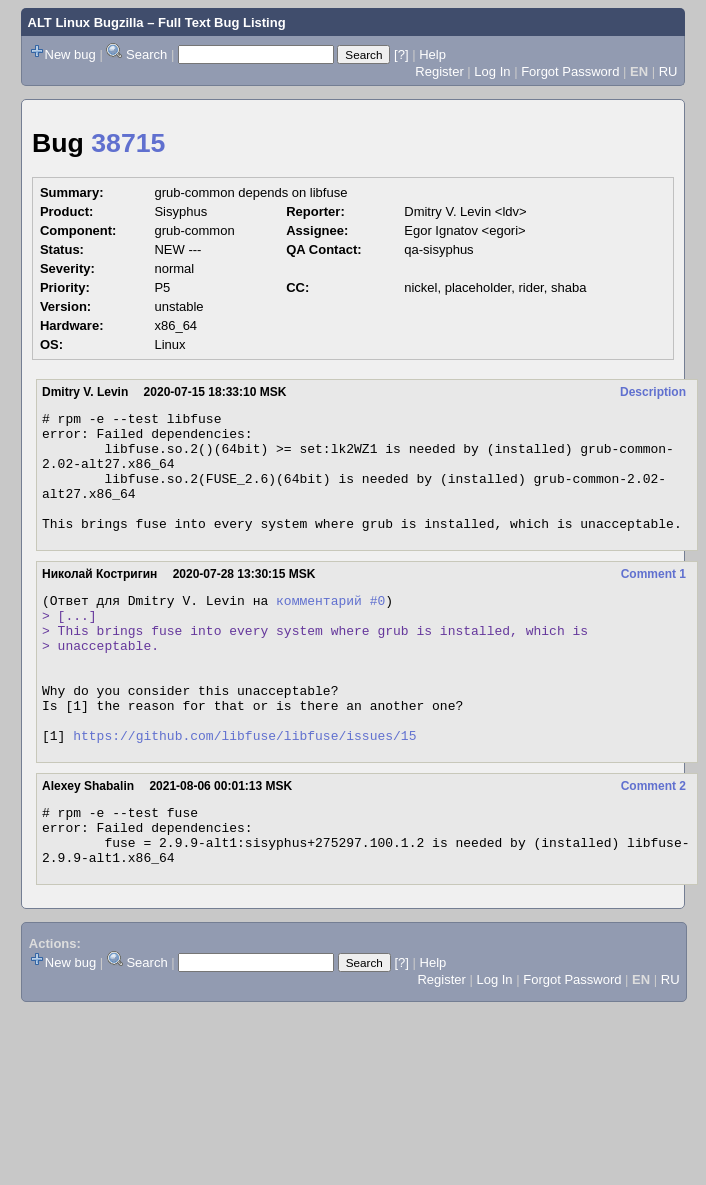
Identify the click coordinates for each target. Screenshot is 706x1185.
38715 (128, 143)
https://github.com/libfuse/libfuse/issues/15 (244, 789)
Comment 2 (653, 840)
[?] (401, 54)
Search (146, 54)
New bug (70, 54)
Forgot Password (570, 71)
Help (432, 54)
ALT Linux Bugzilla (86, 22)
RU (668, 71)
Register (439, 71)
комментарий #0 (330, 627)
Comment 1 (653, 598)
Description (653, 392)
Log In (492, 71)
